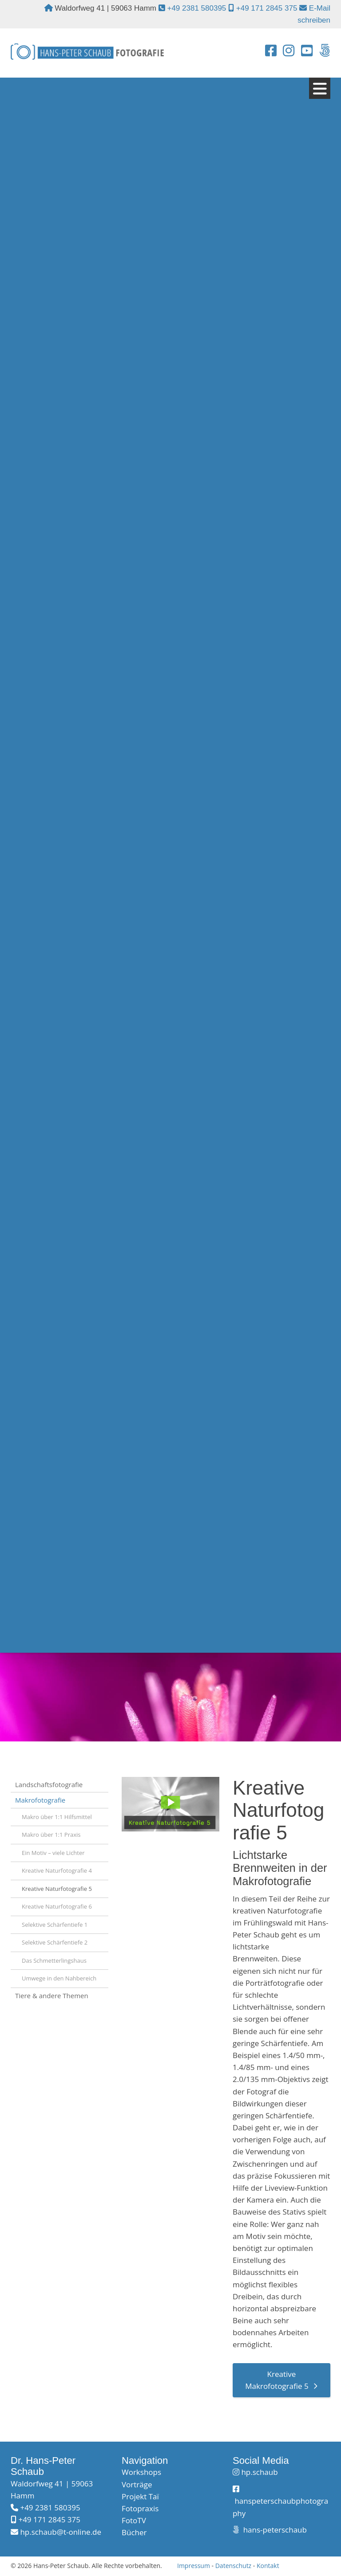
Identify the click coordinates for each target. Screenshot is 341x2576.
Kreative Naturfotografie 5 (57, 1889)
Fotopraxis (140, 2509)
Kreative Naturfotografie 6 (57, 1907)
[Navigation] (319, 89)
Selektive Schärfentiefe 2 (54, 1943)
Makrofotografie (40, 1800)
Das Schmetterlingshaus (54, 1961)
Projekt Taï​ (140, 2497)
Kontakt (268, 2566)
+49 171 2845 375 (266, 8)
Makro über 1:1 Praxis (51, 1835)
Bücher (134, 2533)
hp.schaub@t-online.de (60, 2532)
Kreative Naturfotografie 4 (57, 1871)
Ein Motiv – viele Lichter (53, 1853)
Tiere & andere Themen (51, 1996)
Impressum (193, 2566)
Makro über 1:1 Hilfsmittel (57, 1817)
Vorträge (137, 2485)
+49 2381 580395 (196, 8)
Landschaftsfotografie (49, 1784)
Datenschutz (233, 2566)
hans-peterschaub (274, 2530)
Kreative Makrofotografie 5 (276, 2381)
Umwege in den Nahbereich (59, 1979)
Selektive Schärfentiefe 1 (54, 1925)
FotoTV (134, 2521)
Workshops (141, 2473)
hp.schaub (259, 2473)
